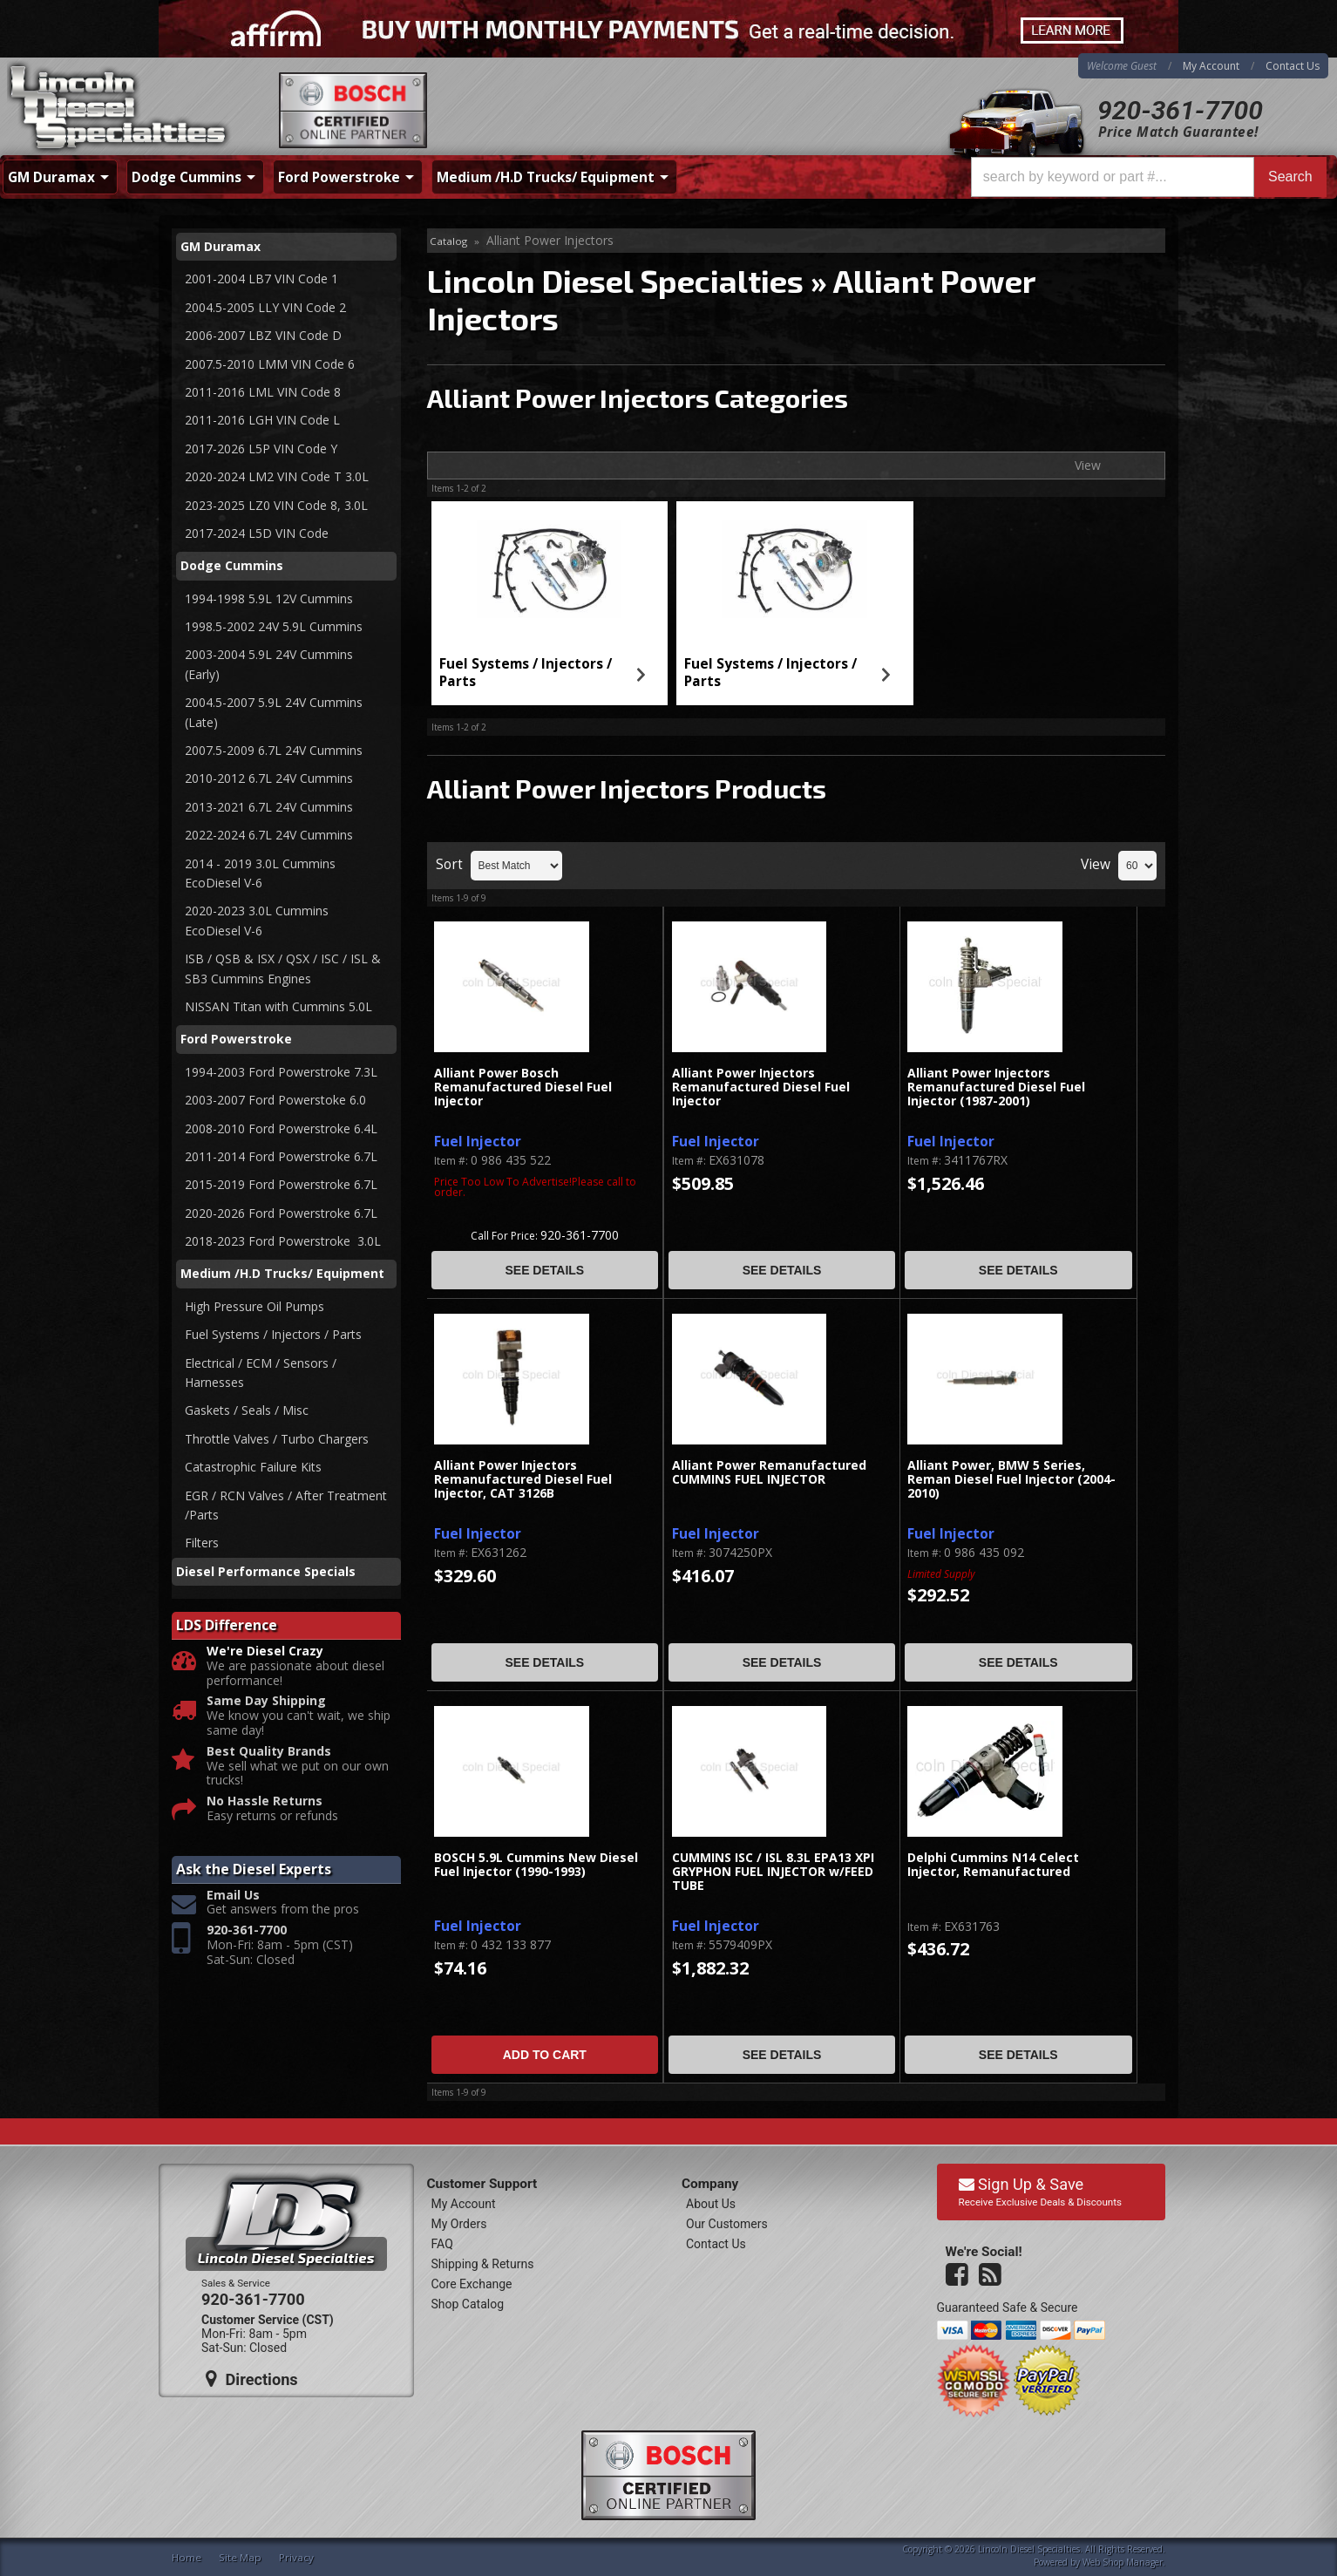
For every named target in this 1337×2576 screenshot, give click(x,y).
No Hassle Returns (264, 1801)
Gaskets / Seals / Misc (247, 1410)
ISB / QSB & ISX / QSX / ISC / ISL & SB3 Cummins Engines (283, 968)
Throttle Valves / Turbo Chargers (277, 1439)
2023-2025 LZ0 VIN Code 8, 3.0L (276, 505)
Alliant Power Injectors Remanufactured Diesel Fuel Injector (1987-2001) (996, 1088)
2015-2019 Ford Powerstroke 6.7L (281, 1184)
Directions (252, 2379)
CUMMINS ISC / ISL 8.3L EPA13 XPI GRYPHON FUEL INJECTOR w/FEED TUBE (773, 1872)
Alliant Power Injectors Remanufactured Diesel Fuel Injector (761, 1088)
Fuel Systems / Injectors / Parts (525, 672)
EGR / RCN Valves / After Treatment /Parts (286, 1505)
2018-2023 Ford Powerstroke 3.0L (284, 1241)
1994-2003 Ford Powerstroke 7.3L (281, 1072)
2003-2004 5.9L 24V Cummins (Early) (269, 664)
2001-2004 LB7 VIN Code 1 (261, 278)
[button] (1149, 177)
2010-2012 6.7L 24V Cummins (269, 778)
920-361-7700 (1180, 110)
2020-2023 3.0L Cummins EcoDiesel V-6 (257, 920)
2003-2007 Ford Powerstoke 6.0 (275, 1099)
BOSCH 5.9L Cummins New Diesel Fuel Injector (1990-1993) (536, 1865)
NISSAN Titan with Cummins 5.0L (278, 1006)
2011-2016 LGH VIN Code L (262, 419)
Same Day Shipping (266, 1701)
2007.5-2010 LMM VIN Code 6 (270, 364)
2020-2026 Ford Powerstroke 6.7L (281, 1213)
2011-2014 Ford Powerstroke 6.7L (281, 1156)
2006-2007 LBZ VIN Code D (263, 335)
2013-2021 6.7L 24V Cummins (269, 807)
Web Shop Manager (1122, 2562)
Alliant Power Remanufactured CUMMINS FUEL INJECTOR (769, 1472)
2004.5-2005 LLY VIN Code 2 (265, 307)
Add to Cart (545, 2055)
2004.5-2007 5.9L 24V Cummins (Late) (274, 712)
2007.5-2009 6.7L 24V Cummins (274, 750)
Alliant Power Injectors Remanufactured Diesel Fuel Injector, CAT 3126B (523, 1480)
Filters (202, 1542)
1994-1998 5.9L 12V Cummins (269, 598)
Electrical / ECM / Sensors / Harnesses (260, 1372)
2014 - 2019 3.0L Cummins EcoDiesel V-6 (262, 873)
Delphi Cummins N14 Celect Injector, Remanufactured (993, 1865)
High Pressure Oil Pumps (254, 1306)
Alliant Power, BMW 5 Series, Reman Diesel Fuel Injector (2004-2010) (1011, 1480)
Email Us (233, 1895)
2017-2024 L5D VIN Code (257, 533)
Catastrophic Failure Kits (253, 1466)
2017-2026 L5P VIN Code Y (261, 448)
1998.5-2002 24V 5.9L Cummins (274, 626)
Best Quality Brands (269, 1751)
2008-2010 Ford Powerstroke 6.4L (281, 1128)
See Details (544, 1270)
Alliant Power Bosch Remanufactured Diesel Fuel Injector (523, 1088)
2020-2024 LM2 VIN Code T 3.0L (277, 476)
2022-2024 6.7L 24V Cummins (269, 834)
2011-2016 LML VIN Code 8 (263, 392)
